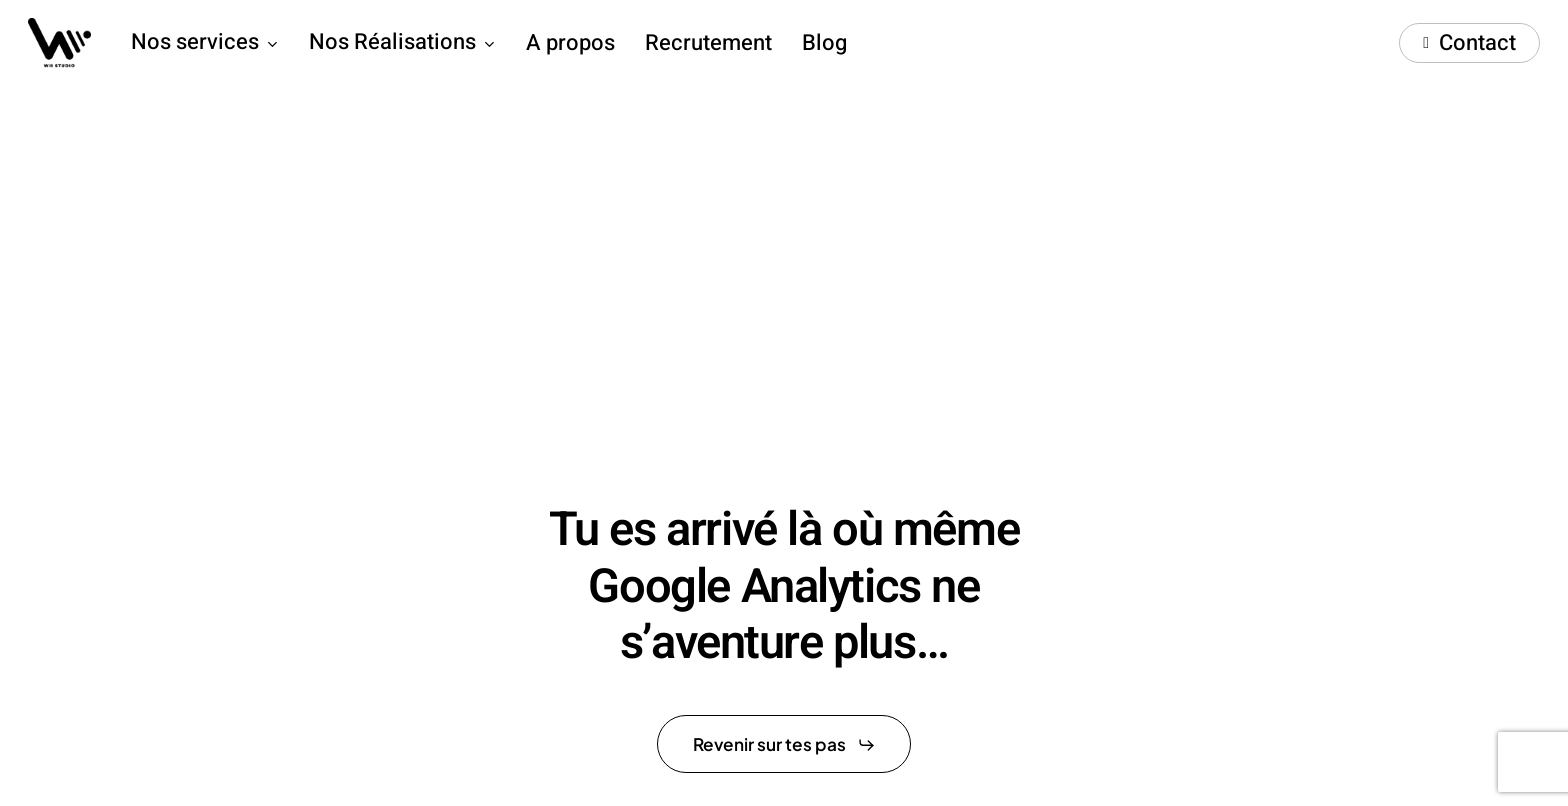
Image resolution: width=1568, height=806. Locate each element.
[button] (784, 745)
